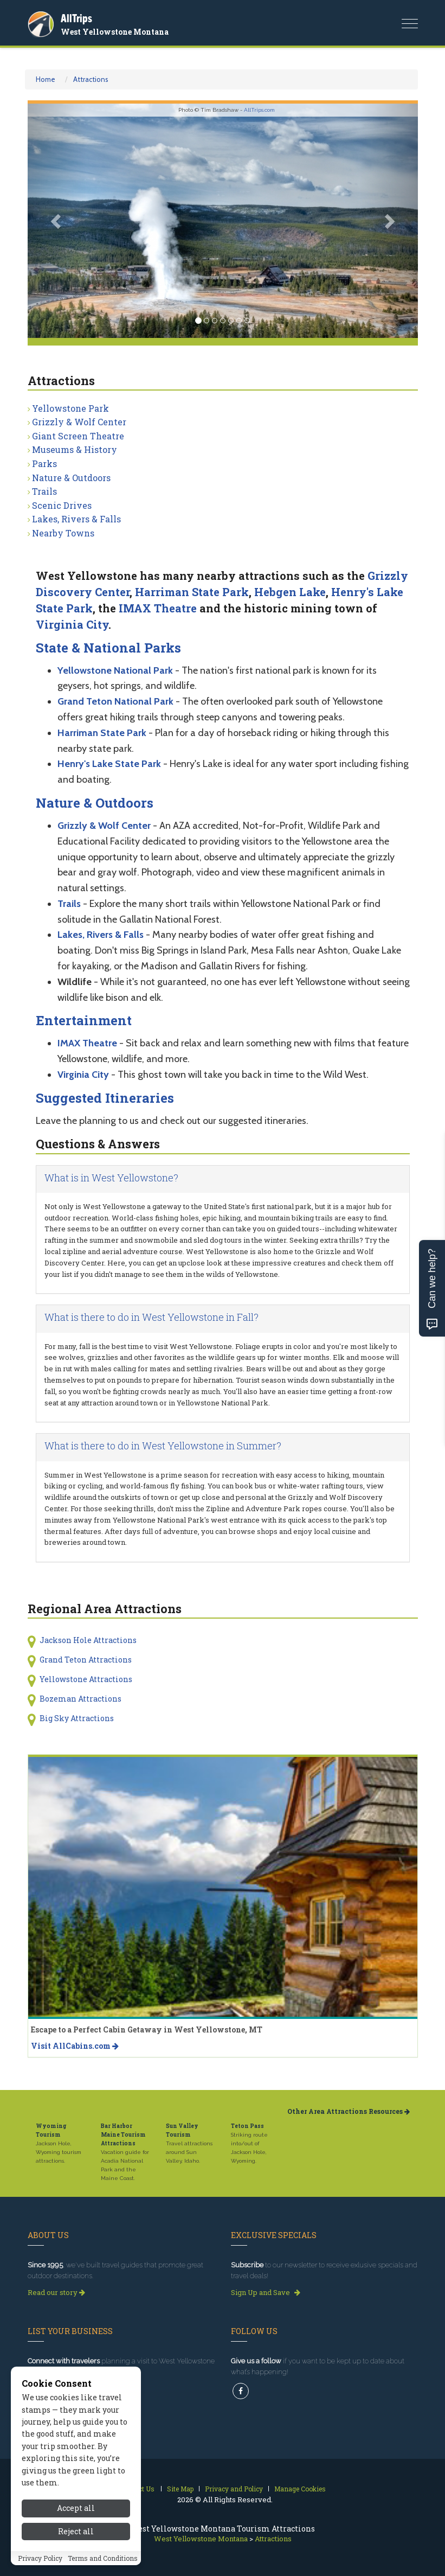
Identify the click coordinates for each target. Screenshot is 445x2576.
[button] (57, 221)
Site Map (180, 2488)
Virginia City (72, 624)
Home (45, 79)
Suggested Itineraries (105, 1098)
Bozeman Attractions (80, 1698)
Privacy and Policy (234, 2488)
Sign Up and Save (265, 2292)
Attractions (90, 79)
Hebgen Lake (290, 592)
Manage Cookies (300, 2488)
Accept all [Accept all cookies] (76, 2561)
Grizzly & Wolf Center (79, 421)
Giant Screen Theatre (78, 436)
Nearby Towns (63, 533)
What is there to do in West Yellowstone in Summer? (162, 1445)
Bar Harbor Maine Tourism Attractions (123, 2135)
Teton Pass (247, 2126)
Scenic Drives (62, 505)
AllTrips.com (259, 110)
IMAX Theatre (158, 608)
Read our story (56, 2292)
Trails (44, 491)
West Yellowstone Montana (115, 32)
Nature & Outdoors (71, 477)
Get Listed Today (60, 2388)
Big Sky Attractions (77, 1718)
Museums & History (74, 449)
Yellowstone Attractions (86, 1679)
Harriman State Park (192, 592)
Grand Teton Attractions (86, 1659)
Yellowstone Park (70, 408)
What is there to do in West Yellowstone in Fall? (151, 1317)
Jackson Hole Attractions (88, 1640)
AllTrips (76, 18)
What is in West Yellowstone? (111, 1177)
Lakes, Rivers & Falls (76, 519)
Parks (44, 463)
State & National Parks (108, 647)
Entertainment (84, 1020)
